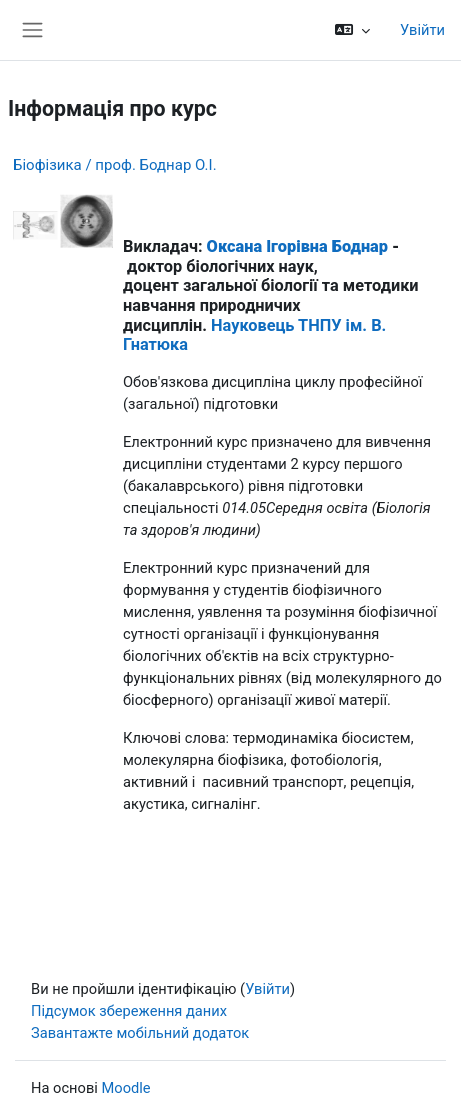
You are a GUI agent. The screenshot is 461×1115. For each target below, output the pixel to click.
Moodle (125, 1088)
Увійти (422, 30)
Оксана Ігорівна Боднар (297, 246)
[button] (352, 30)
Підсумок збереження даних (129, 1011)
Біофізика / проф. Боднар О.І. (115, 165)
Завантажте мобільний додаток (140, 1033)
